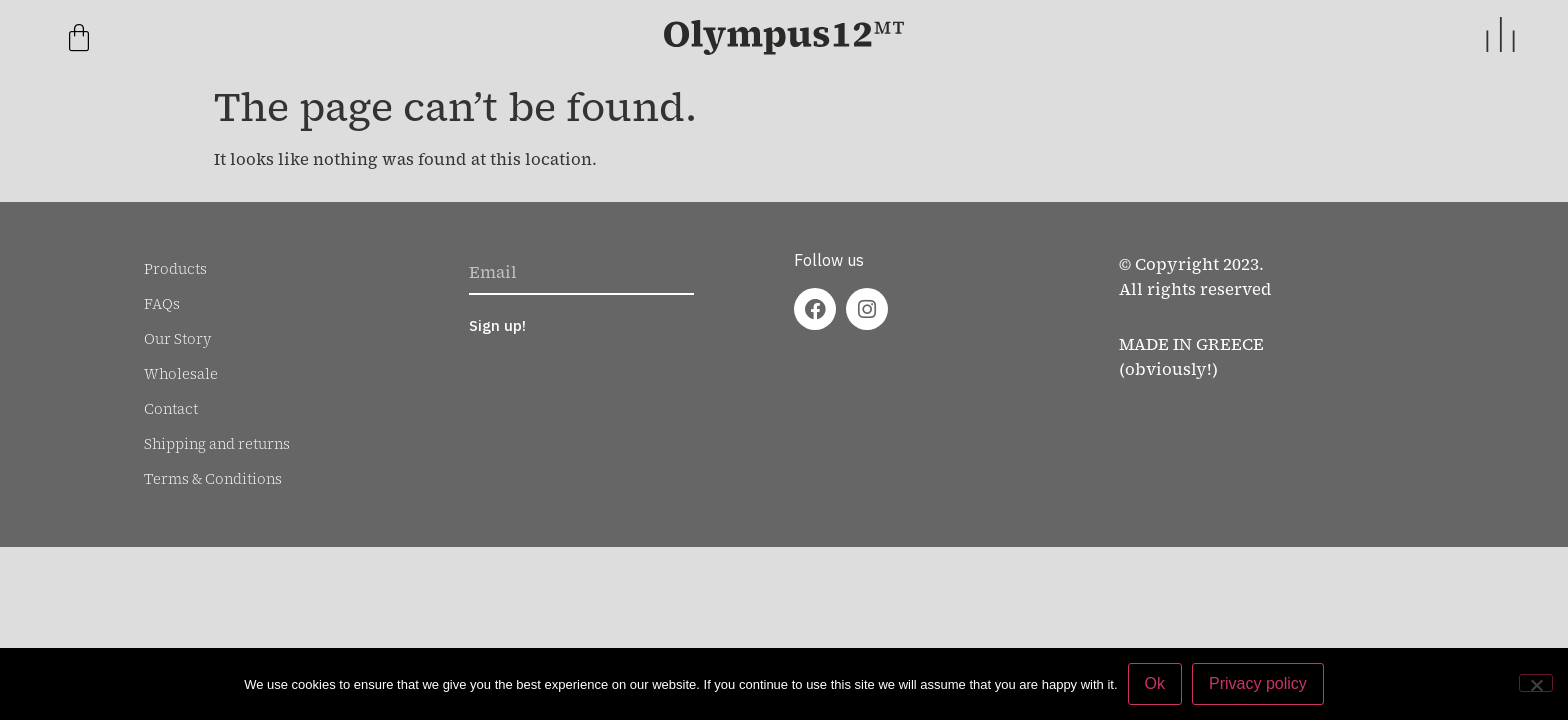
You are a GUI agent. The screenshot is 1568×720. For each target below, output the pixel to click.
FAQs (162, 304)
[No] (1536, 683)
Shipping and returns (217, 444)
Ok (1155, 683)
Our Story (178, 339)
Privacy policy (1258, 683)
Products (175, 269)
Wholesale (181, 374)
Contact (171, 409)
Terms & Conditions (213, 479)
